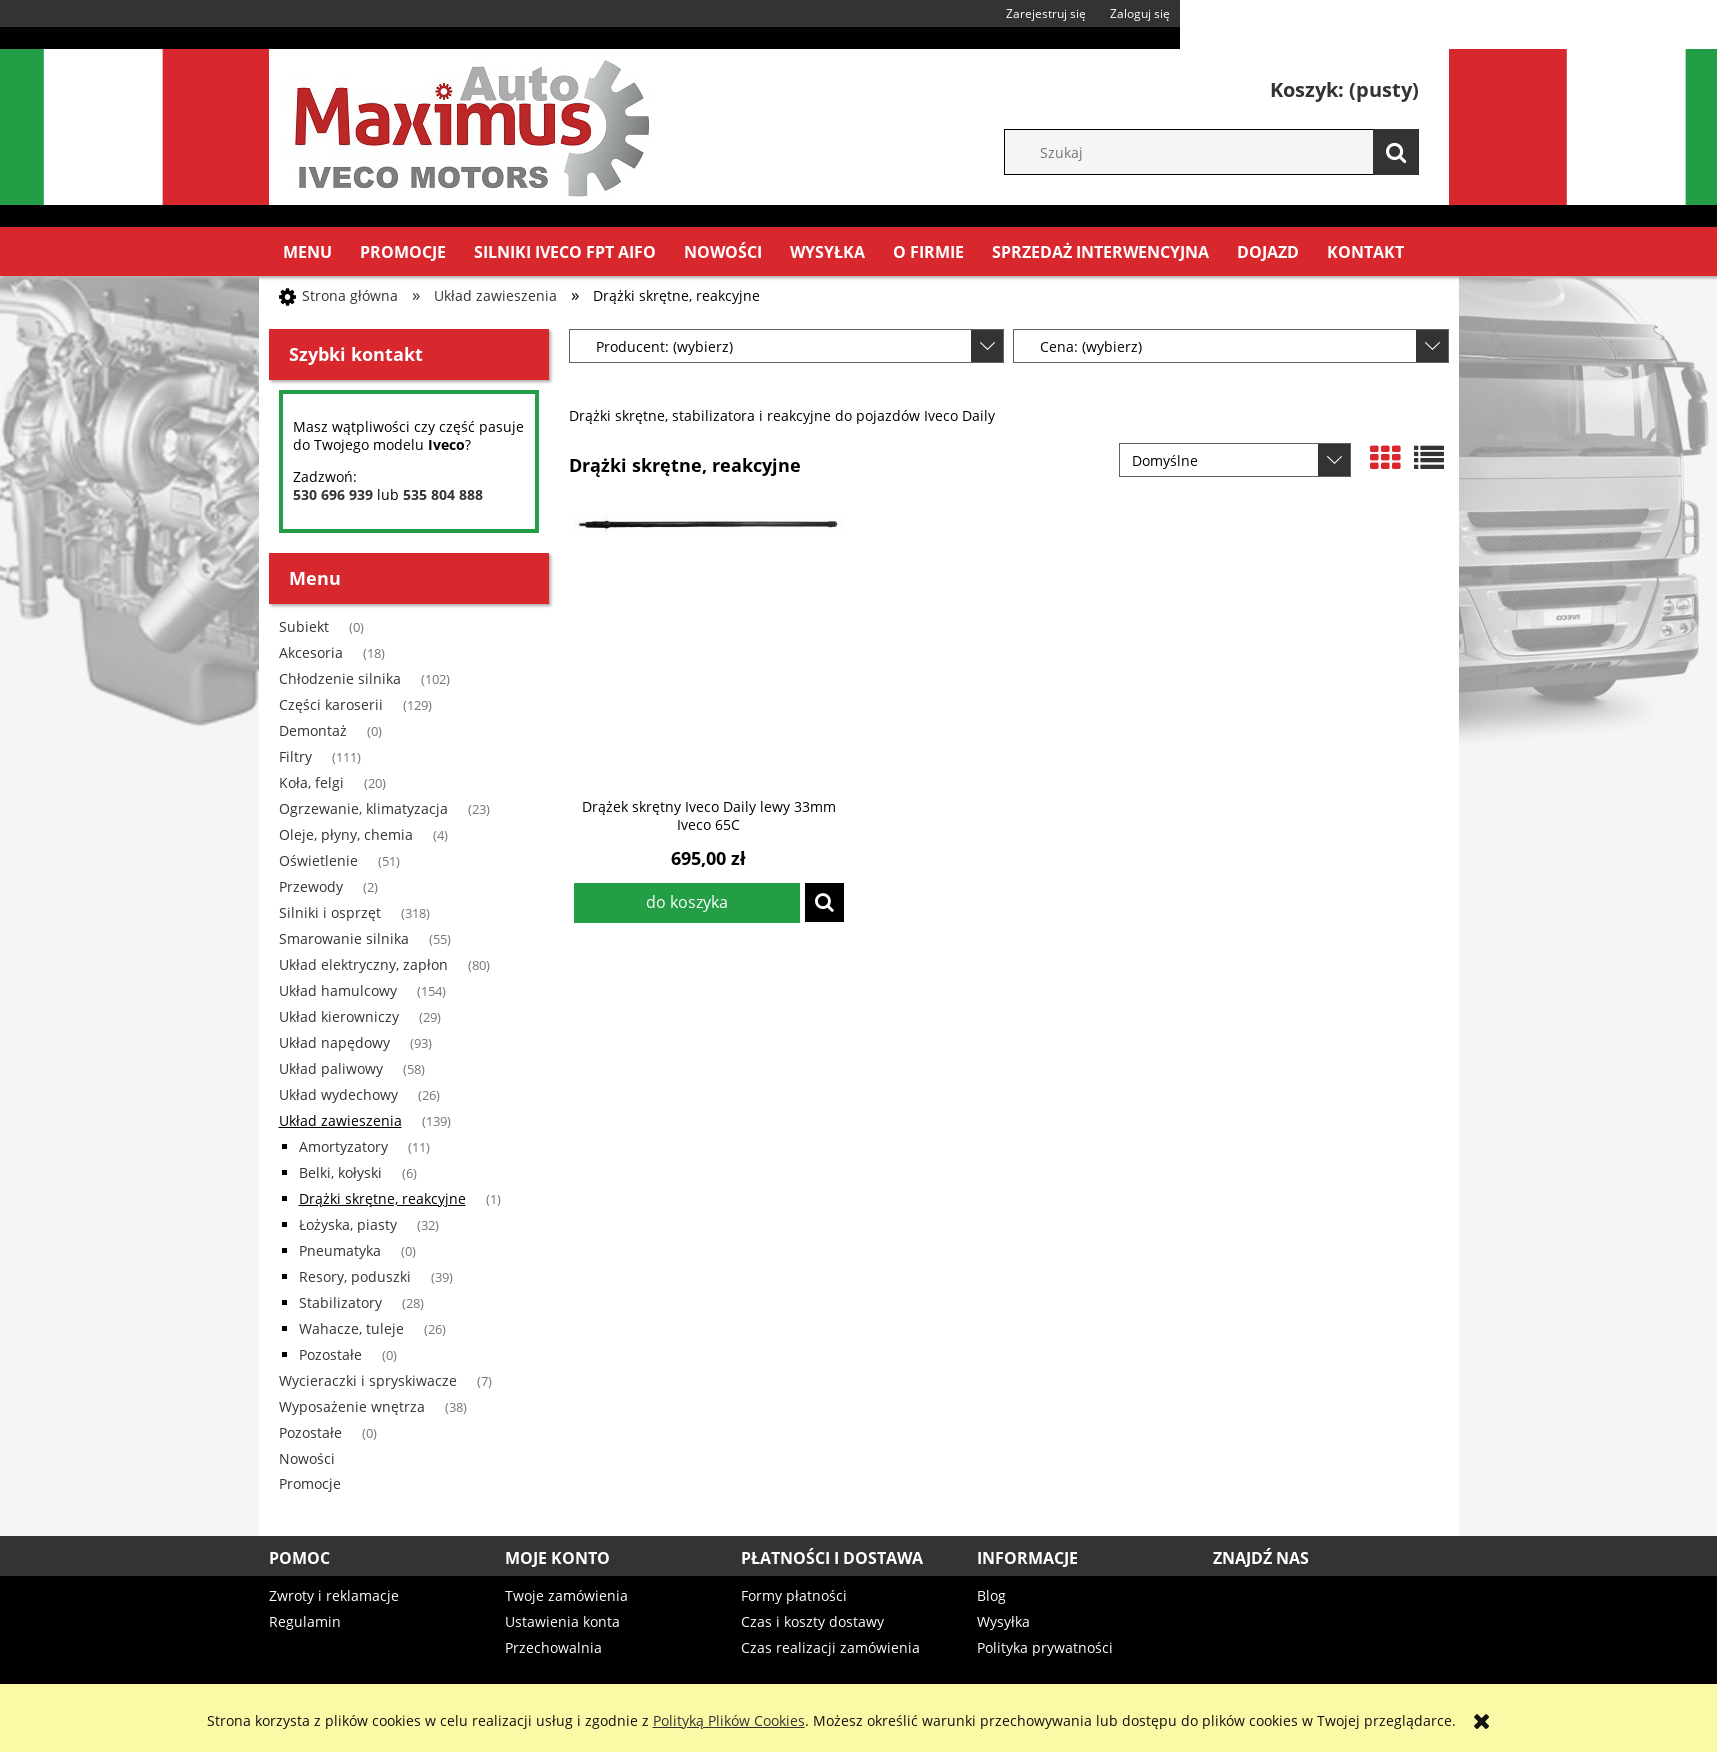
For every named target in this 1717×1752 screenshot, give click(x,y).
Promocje (310, 1483)
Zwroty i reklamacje (334, 1595)
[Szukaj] (1396, 152)
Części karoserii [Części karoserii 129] (331, 704)
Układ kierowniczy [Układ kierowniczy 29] (339, 1016)
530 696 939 (333, 494)
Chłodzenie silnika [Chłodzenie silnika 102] (340, 678)
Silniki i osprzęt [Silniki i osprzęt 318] (330, 912)
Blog (991, 1595)
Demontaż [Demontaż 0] (313, 730)
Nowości (307, 1458)
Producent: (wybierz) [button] (664, 346)
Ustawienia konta (562, 1621)
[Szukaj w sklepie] (1221, 152)
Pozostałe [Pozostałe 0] (330, 1354)
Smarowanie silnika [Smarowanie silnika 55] (344, 938)
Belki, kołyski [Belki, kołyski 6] (340, 1172)
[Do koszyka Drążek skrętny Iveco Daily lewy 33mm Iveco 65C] (687, 903)
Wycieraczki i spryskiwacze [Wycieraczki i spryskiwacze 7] (368, 1380)
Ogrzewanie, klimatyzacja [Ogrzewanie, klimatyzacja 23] (363, 808)
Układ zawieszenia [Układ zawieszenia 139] (340, 1120)
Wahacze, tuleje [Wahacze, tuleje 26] (351, 1328)
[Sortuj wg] (1235, 460)
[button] (824, 902)
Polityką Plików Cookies (729, 1720)
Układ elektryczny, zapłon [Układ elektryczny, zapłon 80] (363, 964)
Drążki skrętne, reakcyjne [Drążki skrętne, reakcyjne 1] (382, 1198)
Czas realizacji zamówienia (830, 1647)
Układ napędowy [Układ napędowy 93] (334, 1042)
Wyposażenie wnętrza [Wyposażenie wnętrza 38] (352, 1406)
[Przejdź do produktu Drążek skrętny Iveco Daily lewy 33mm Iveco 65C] (709, 649)
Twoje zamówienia (566, 1595)
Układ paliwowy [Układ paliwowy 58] (331, 1068)
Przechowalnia (553, 1647)
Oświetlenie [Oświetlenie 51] (318, 860)
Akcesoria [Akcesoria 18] (311, 652)
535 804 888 (443, 494)
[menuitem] (307, 252)
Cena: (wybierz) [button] (1091, 346)
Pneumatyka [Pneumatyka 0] (340, 1250)
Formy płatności (794, 1595)
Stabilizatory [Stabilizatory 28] (340, 1302)
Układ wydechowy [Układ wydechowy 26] (338, 1094)
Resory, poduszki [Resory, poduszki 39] (355, 1276)
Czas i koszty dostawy (812, 1621)
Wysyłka (1003, 1621)
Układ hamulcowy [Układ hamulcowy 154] (338, 990)
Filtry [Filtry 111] (295, 756)
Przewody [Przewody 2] (311, 886)
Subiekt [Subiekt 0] (304, 626)
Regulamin (305, 1621)
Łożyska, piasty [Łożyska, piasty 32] (348, 1224)
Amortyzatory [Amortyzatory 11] (343, 1146)
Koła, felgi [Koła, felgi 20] (311, 782)
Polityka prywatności (1045, 1647)
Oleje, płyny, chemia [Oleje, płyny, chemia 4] (346, 834)
